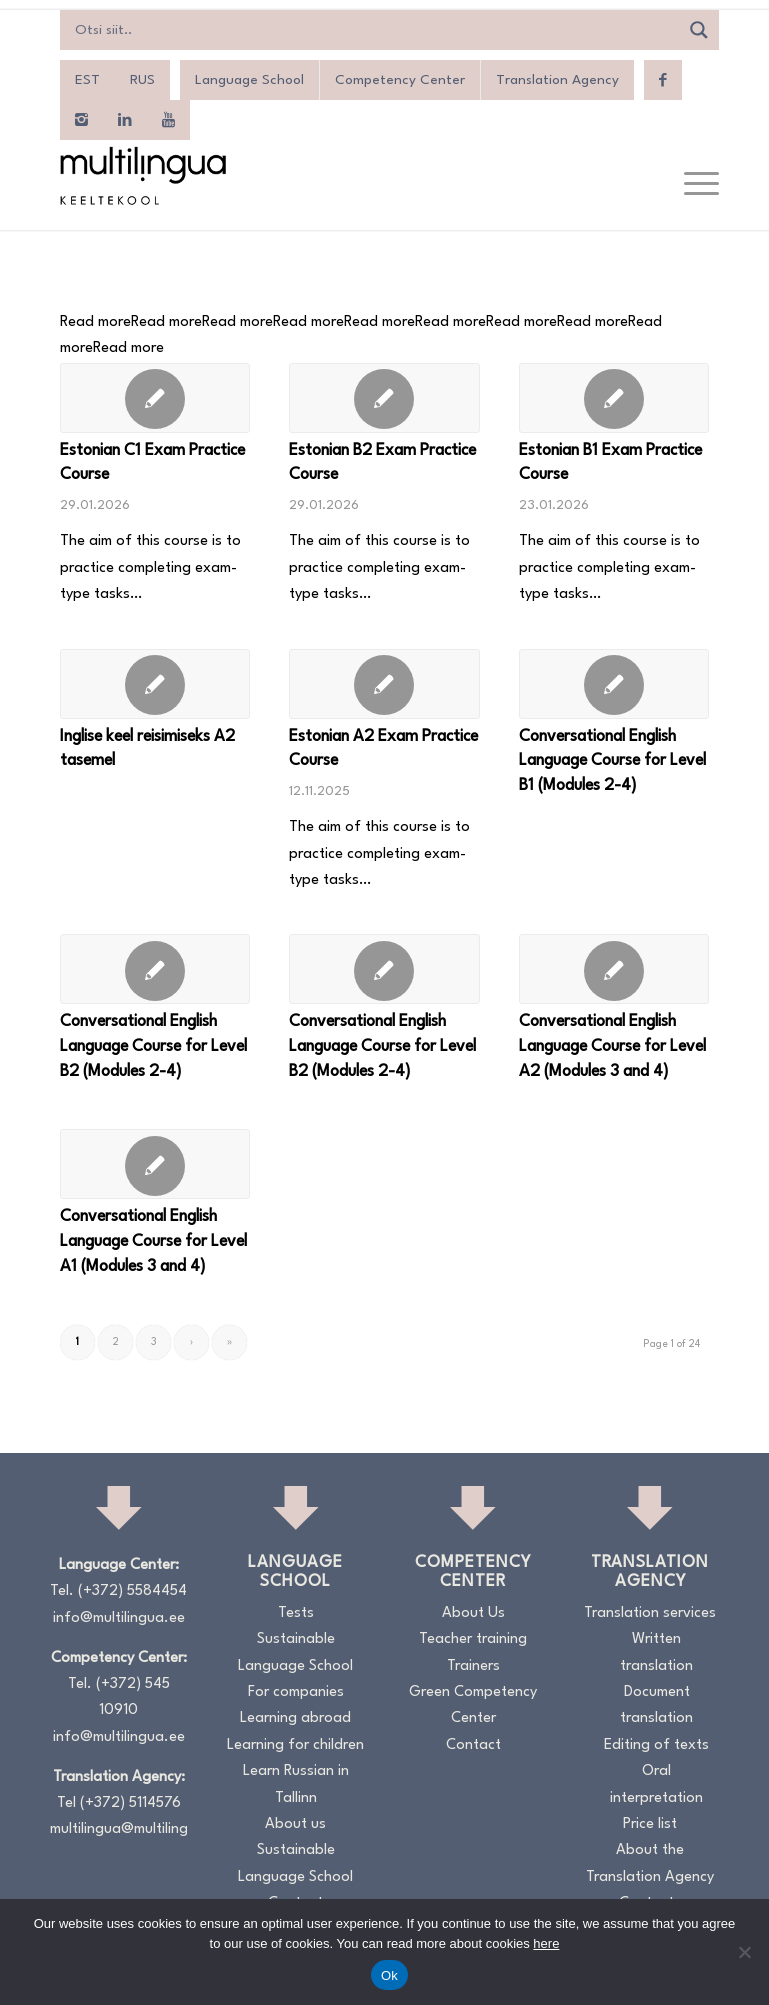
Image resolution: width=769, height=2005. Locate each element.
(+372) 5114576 (130, 1803)
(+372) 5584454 (132, 1591)
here (546, 1943)
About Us (473, 1613)
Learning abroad (295, 1718)
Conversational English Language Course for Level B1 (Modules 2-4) (612, 761)
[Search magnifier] (699, 30)
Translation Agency (557, 80)
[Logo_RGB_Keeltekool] (142, 175)
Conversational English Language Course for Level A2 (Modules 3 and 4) (612, 1046)
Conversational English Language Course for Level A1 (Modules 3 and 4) (153, 1241)
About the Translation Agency (650, 1863)
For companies (296, 1692)
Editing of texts (656, 1745)
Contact (473, 1745)
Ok (389, 1975)
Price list (650, 1824)
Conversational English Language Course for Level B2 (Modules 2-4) (153, 1046)
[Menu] (691, 185)
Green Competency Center (473, 1705)
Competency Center (400, 80)
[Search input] (374, 30)
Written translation (656, 1652)
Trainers (473, 1666)
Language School (249, 80)
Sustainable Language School (295, 1652)
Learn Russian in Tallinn (296, 1784)
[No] (744, 1952)
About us (295, 1824)
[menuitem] (87, 80)
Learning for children (295, 1745)
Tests (296, 1613)
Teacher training (473, 1639)
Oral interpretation (656, 1784)
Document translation (656, 1705)
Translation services (650, 1613)
